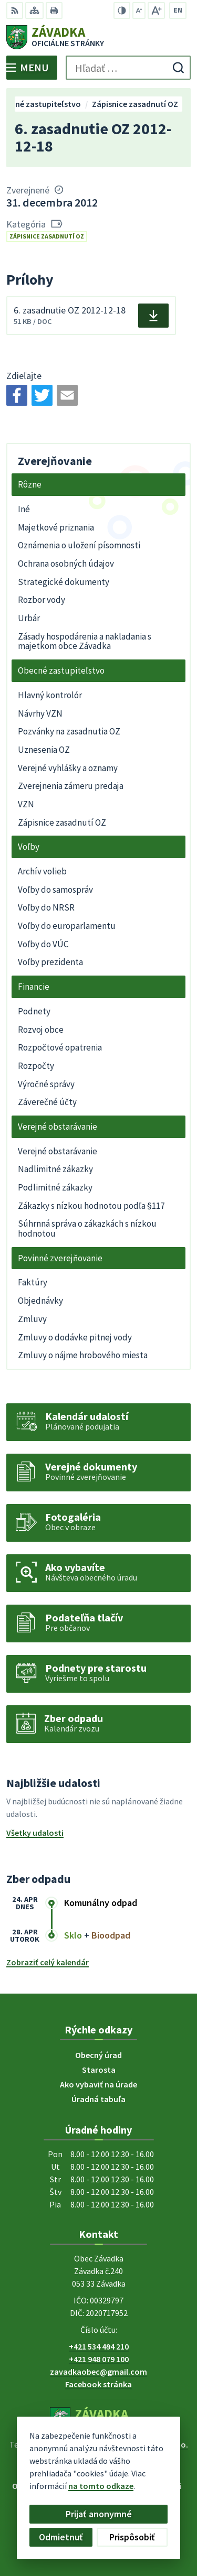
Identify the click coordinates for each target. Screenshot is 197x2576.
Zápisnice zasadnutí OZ (46, 236)
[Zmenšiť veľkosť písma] (139, 10)
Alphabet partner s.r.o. (146, 2444)
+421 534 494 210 (99, 2346)
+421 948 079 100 (99, 2359)
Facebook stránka (98, 2384)
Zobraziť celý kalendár (47, 1962)
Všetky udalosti (35, 1832)
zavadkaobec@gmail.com (98, 2371)
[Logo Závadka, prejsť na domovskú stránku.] (98, 37)
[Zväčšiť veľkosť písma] (156, 10)
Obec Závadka (128, 2454)
